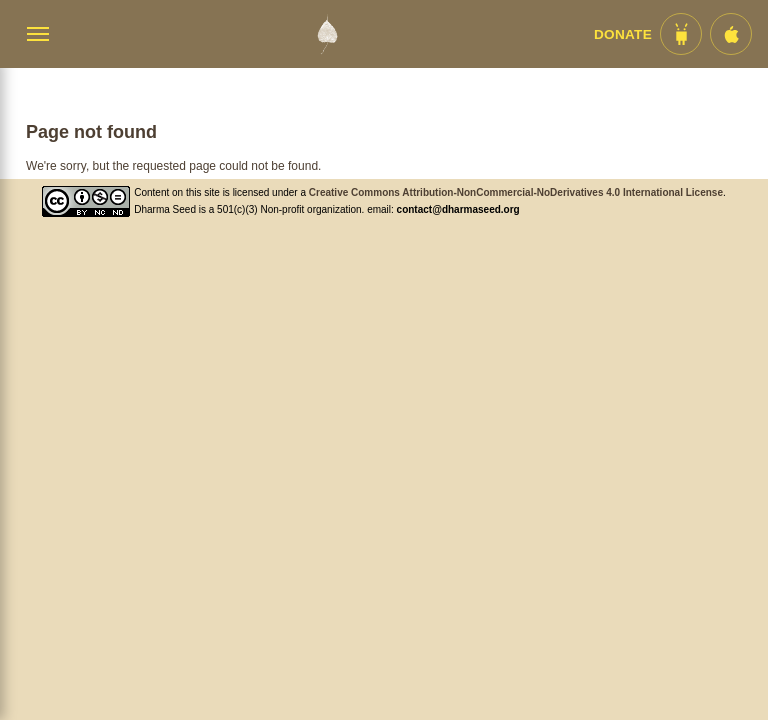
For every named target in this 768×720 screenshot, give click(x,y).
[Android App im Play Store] (681, 34)
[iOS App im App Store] (731, 34)
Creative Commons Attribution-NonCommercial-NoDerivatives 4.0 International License (516, 192)
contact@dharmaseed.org (458, 209)
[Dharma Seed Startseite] (327, 34)
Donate (623, 34)
